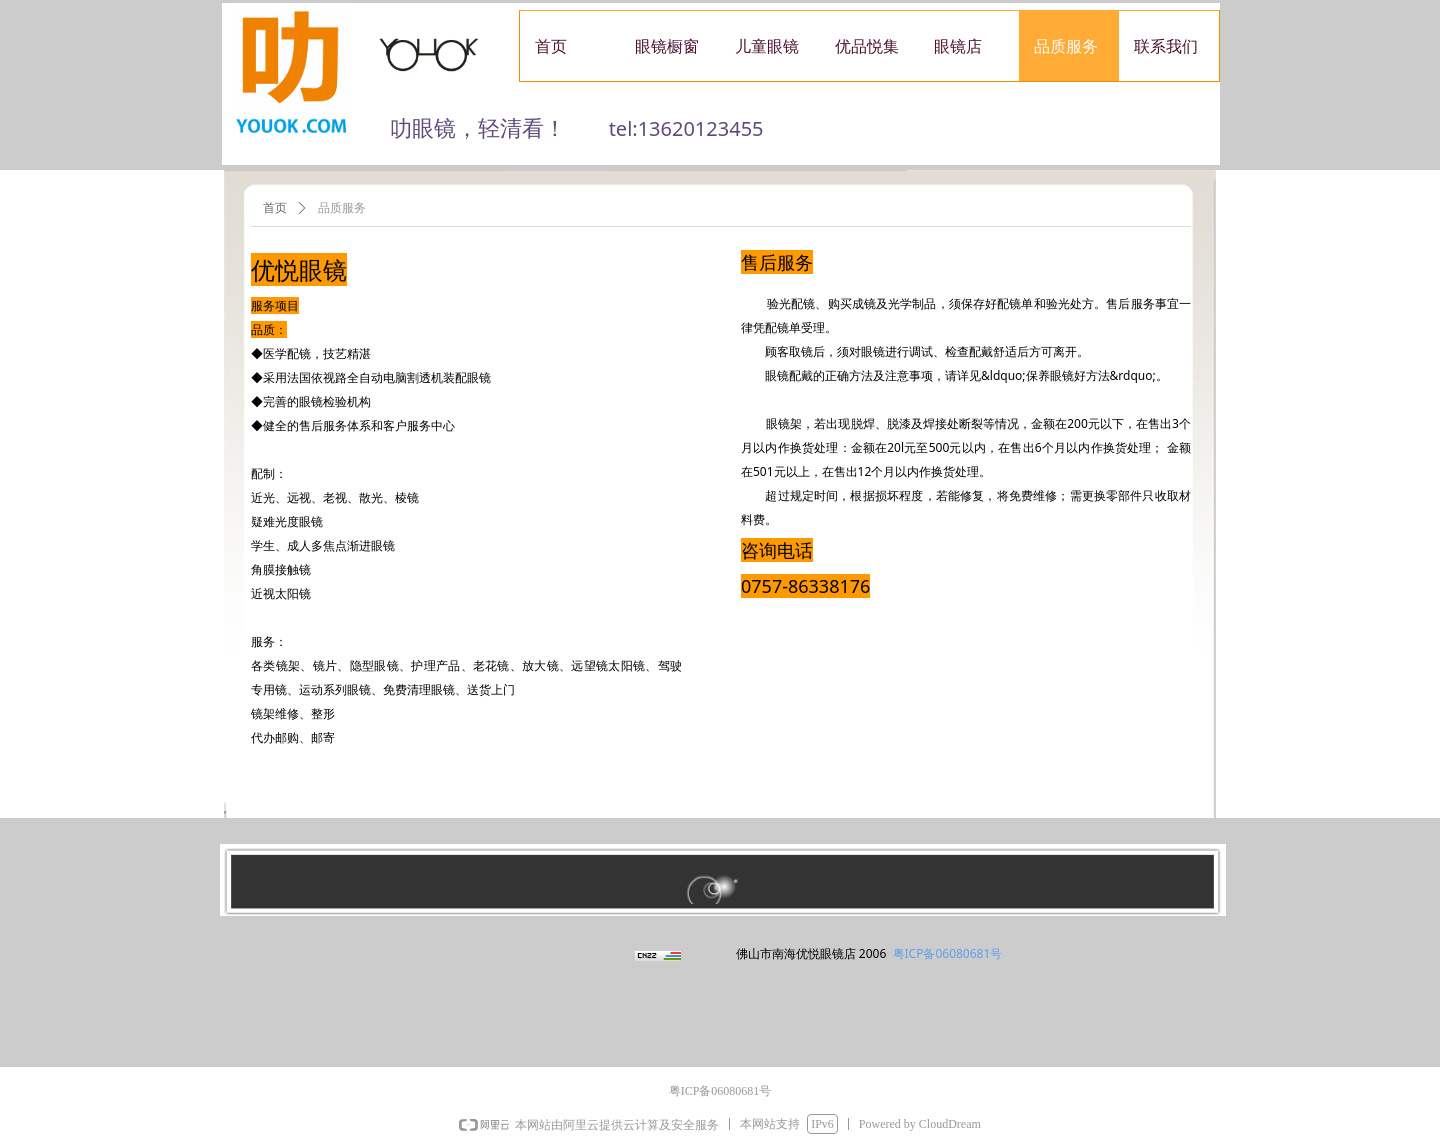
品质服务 (342, 208)
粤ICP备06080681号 (948, 953)
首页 (275, 208)
